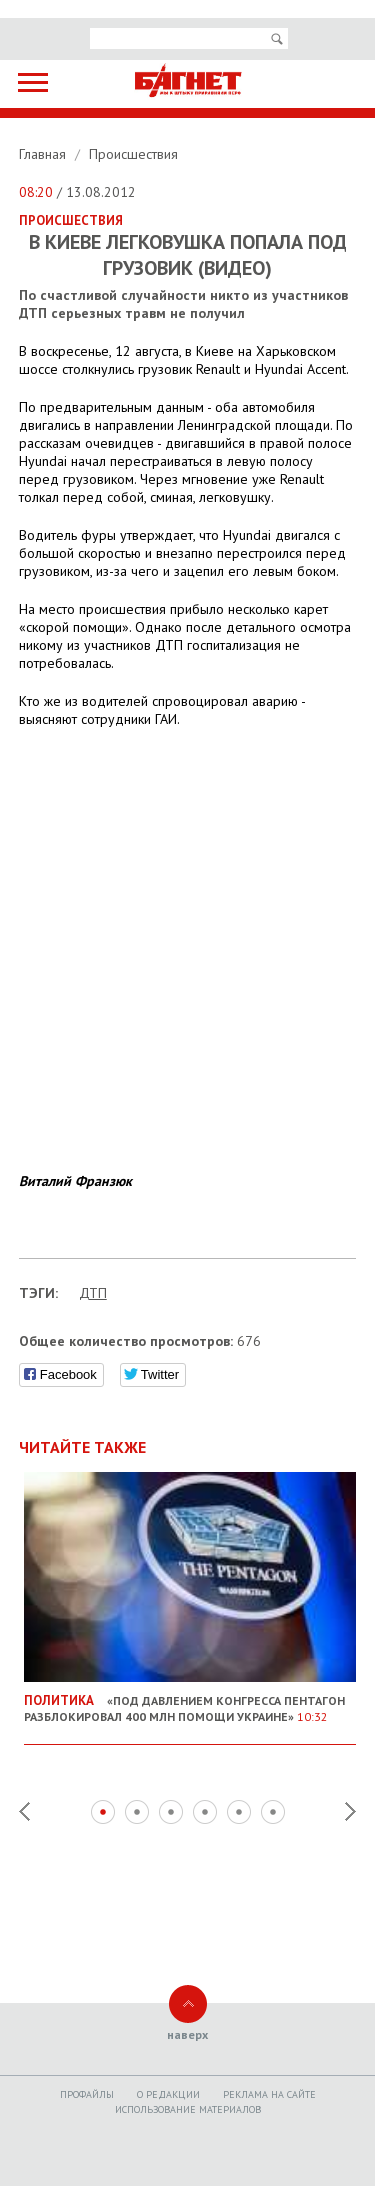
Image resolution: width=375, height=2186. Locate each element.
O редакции (168, 2094)
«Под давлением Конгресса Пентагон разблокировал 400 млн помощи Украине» (190, 1700)
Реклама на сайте (269, 2094)
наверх (187, 2034)
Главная (44, 154)
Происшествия (133, 154)
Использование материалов (188, 2109)
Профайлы (87, 2094)
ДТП (93, 1293)
